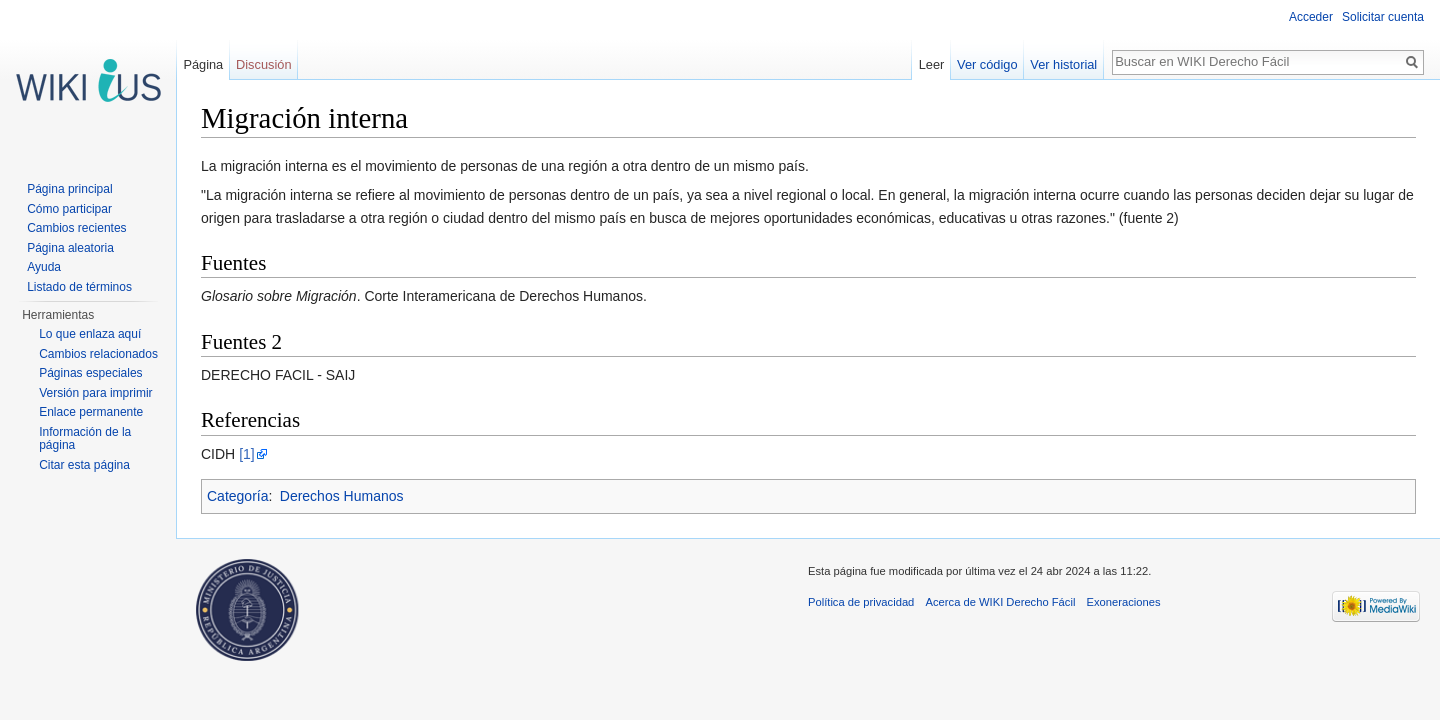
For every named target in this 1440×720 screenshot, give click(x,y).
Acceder (1311, 17)
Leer (932, 64)
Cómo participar (69, 209)
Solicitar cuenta (1383, 17)
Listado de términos (79, 287)
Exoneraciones (1124, 602)
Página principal (69, 189)
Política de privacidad (861, 602)
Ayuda (44, 267)
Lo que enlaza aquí (90, 334)
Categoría (237, 496)
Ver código (987, 64)
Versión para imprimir (95, 393)
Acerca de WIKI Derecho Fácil (1001, 602)
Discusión (263, 64)
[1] (247, 454)
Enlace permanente (91, 412)
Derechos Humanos (342, 496)
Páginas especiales (90, 373)
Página (203, 64)
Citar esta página (84, 465)
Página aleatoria (70, 248)
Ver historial (1063, 64)
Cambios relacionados (98, 354)
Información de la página (85, 439)
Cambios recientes (76, 228)
